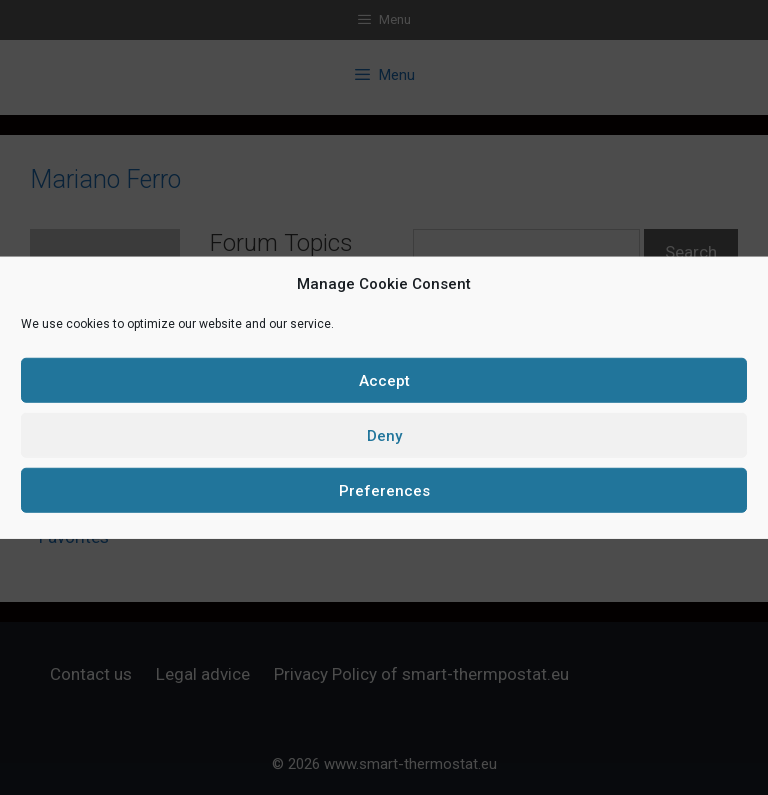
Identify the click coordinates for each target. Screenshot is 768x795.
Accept (384, 380)
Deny (384, 435)
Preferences (384, 490)
